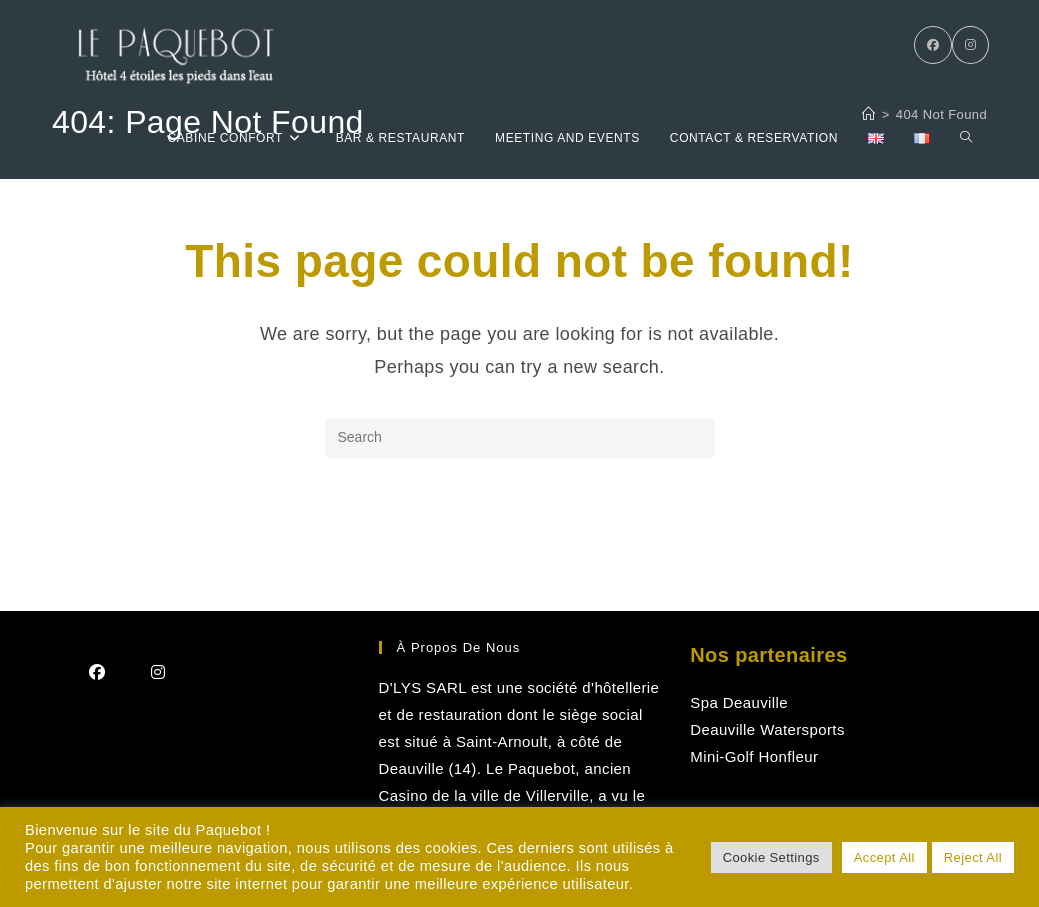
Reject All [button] (973, 857)
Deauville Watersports (767, 729)
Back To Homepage (519, 539)
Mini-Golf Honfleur (754, 756)
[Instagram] (970, 45)
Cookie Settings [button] (771, 857)
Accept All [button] (884, 857)
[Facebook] (933, 45)
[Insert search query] (520, 438)
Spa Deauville (739, 702)
